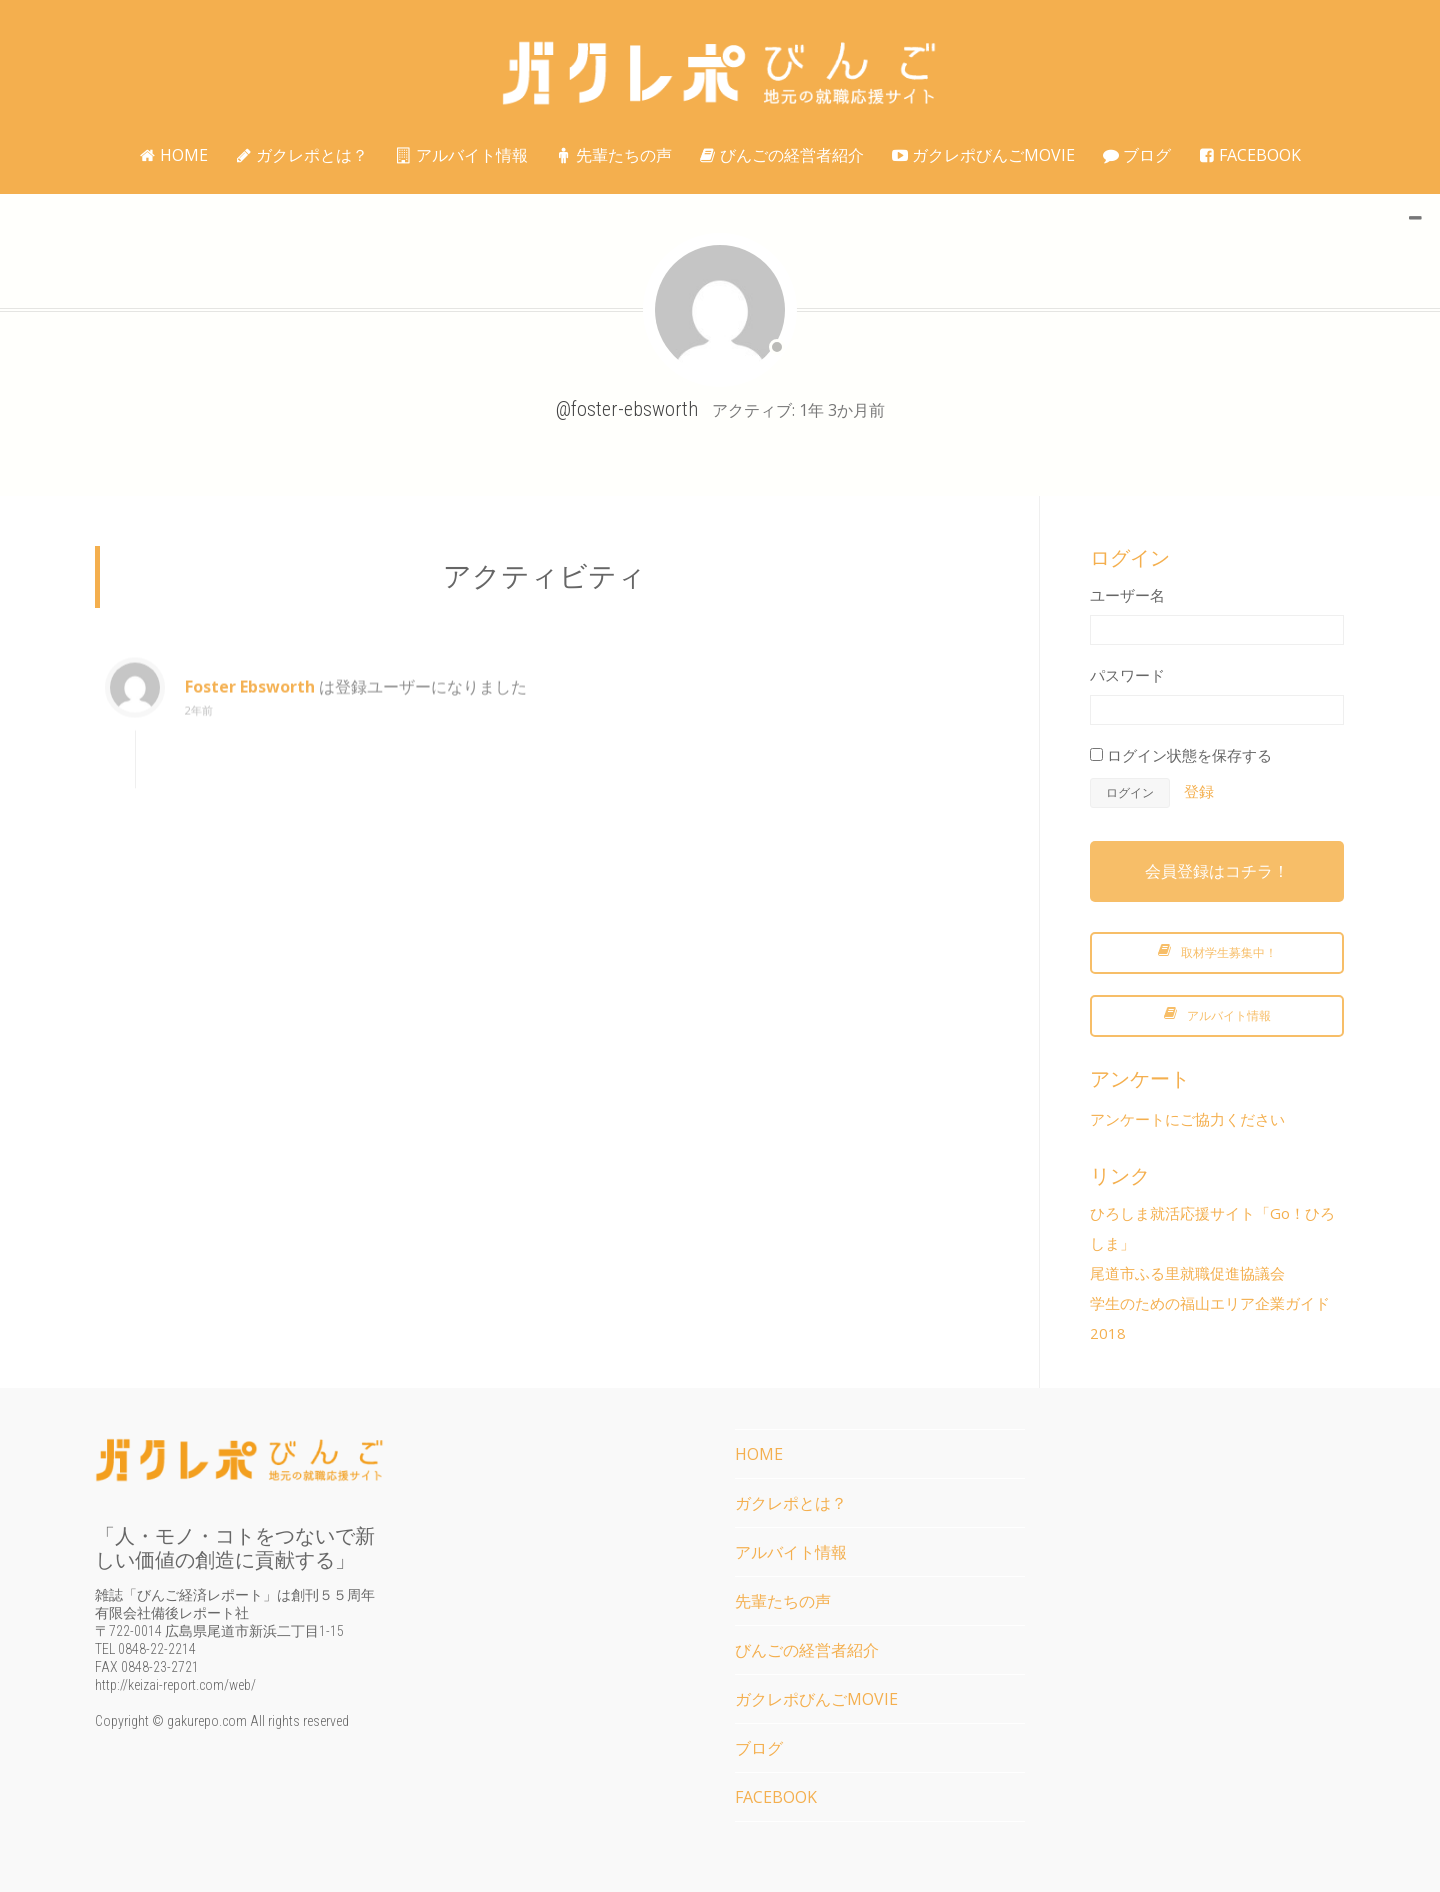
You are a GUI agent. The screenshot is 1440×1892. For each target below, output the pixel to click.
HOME (174, 155)
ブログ (1137, 155)
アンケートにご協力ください (1187, 1119)
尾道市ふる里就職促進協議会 (1187, 1273)
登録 (1199, 791)
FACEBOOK (1250, 155)
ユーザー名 (1127, 595)
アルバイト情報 (462, 155)
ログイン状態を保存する (1181, 755)
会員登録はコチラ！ (1217, 871)
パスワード (1127, 675)
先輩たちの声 (614, 155)
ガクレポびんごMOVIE (983, 155)
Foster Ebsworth (250, 701)
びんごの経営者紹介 (782, 155)
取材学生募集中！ (1217, 952)
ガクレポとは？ (302, 155)
